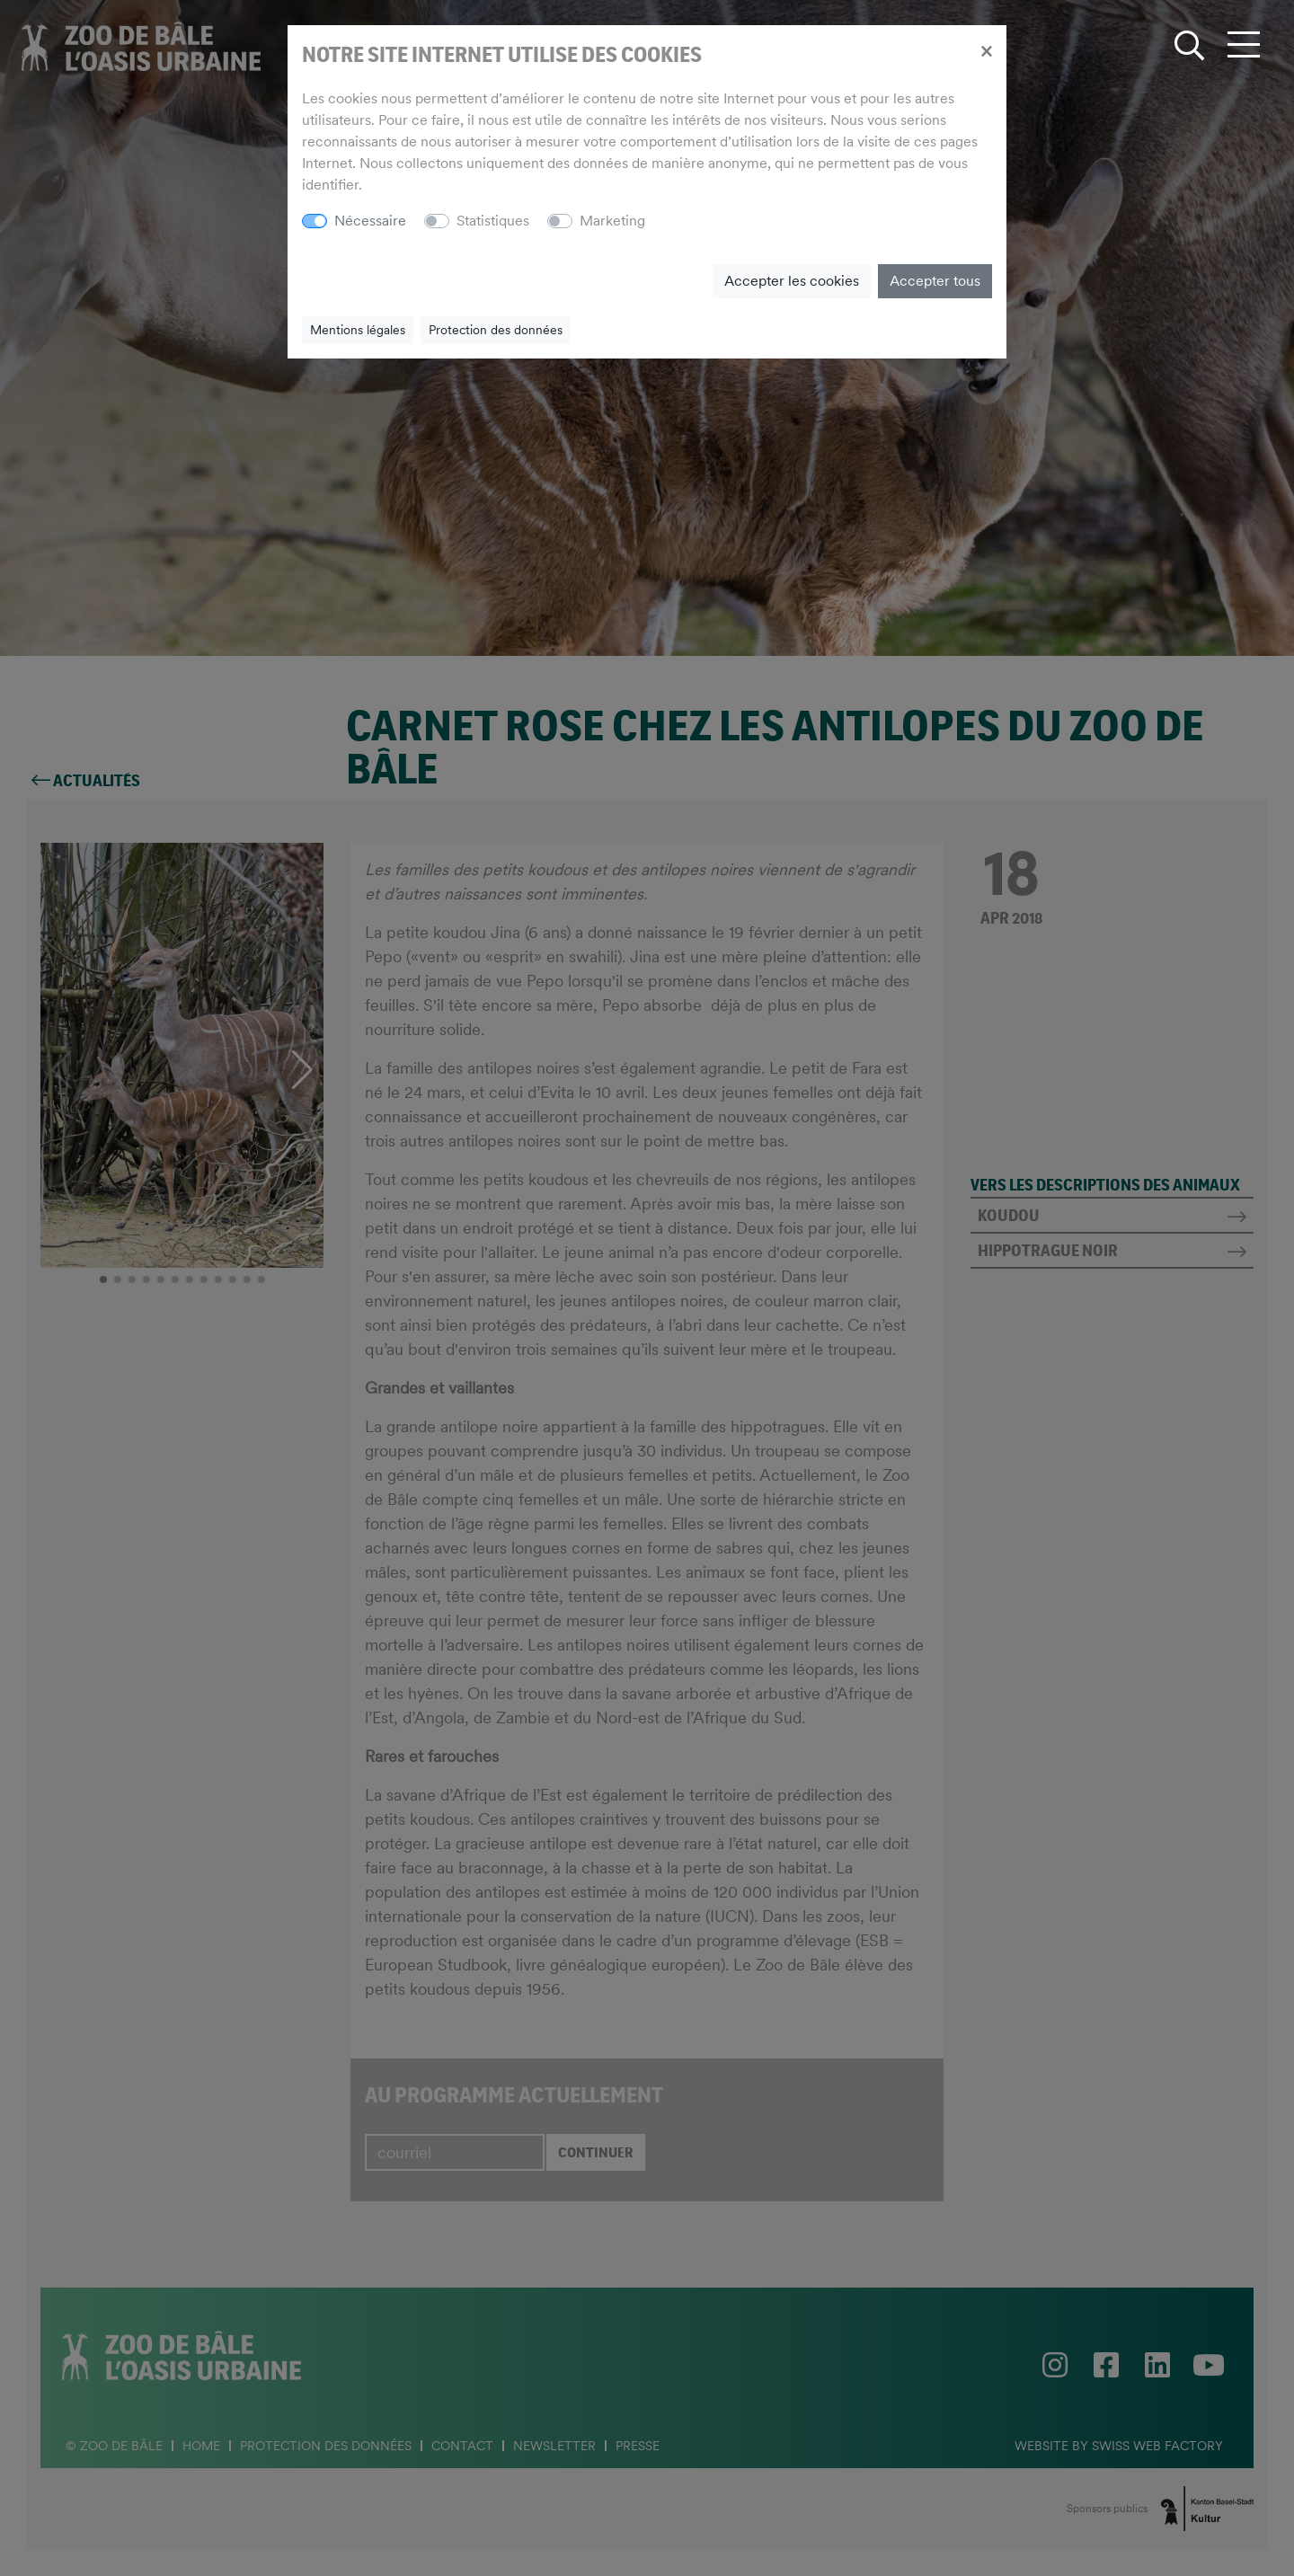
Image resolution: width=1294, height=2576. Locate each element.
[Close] (986, 50)
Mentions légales (357, 330)
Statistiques (492, 220)
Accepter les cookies (791, 280)
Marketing (612, 220)
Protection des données (496, 330)
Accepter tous (935, 280)
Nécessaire (370, 220)
